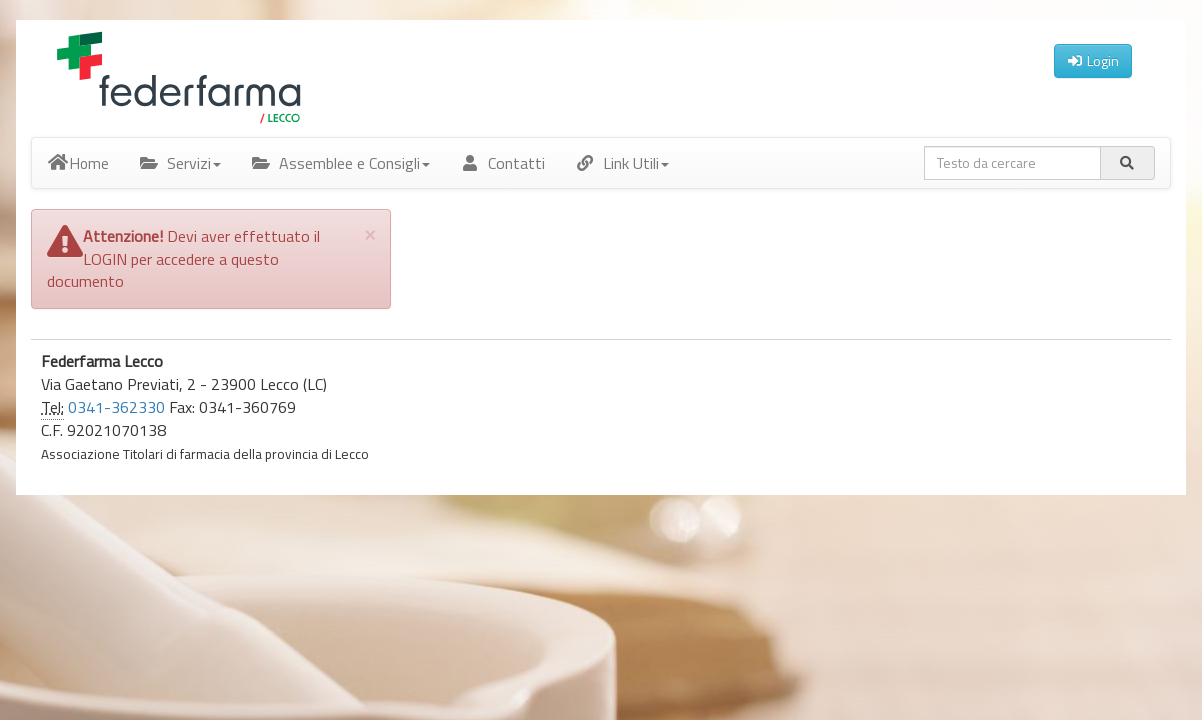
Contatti (502, 163)
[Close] (370, 233)
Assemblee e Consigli (340, 163)
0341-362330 (116, 407)
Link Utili (622, 163)
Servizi (180, 163)
